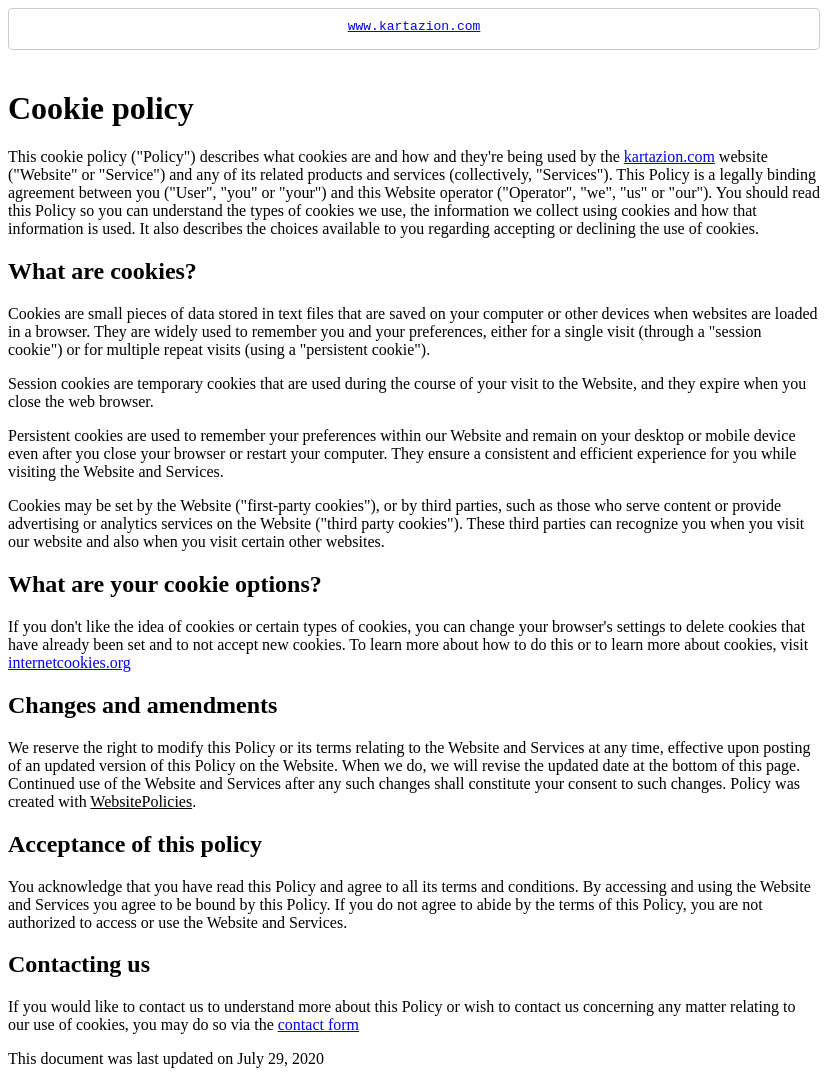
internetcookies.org (69, 665)
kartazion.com (669, 159)
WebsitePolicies (141, 804)
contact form (318, 1027)
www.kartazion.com (414, 28)
